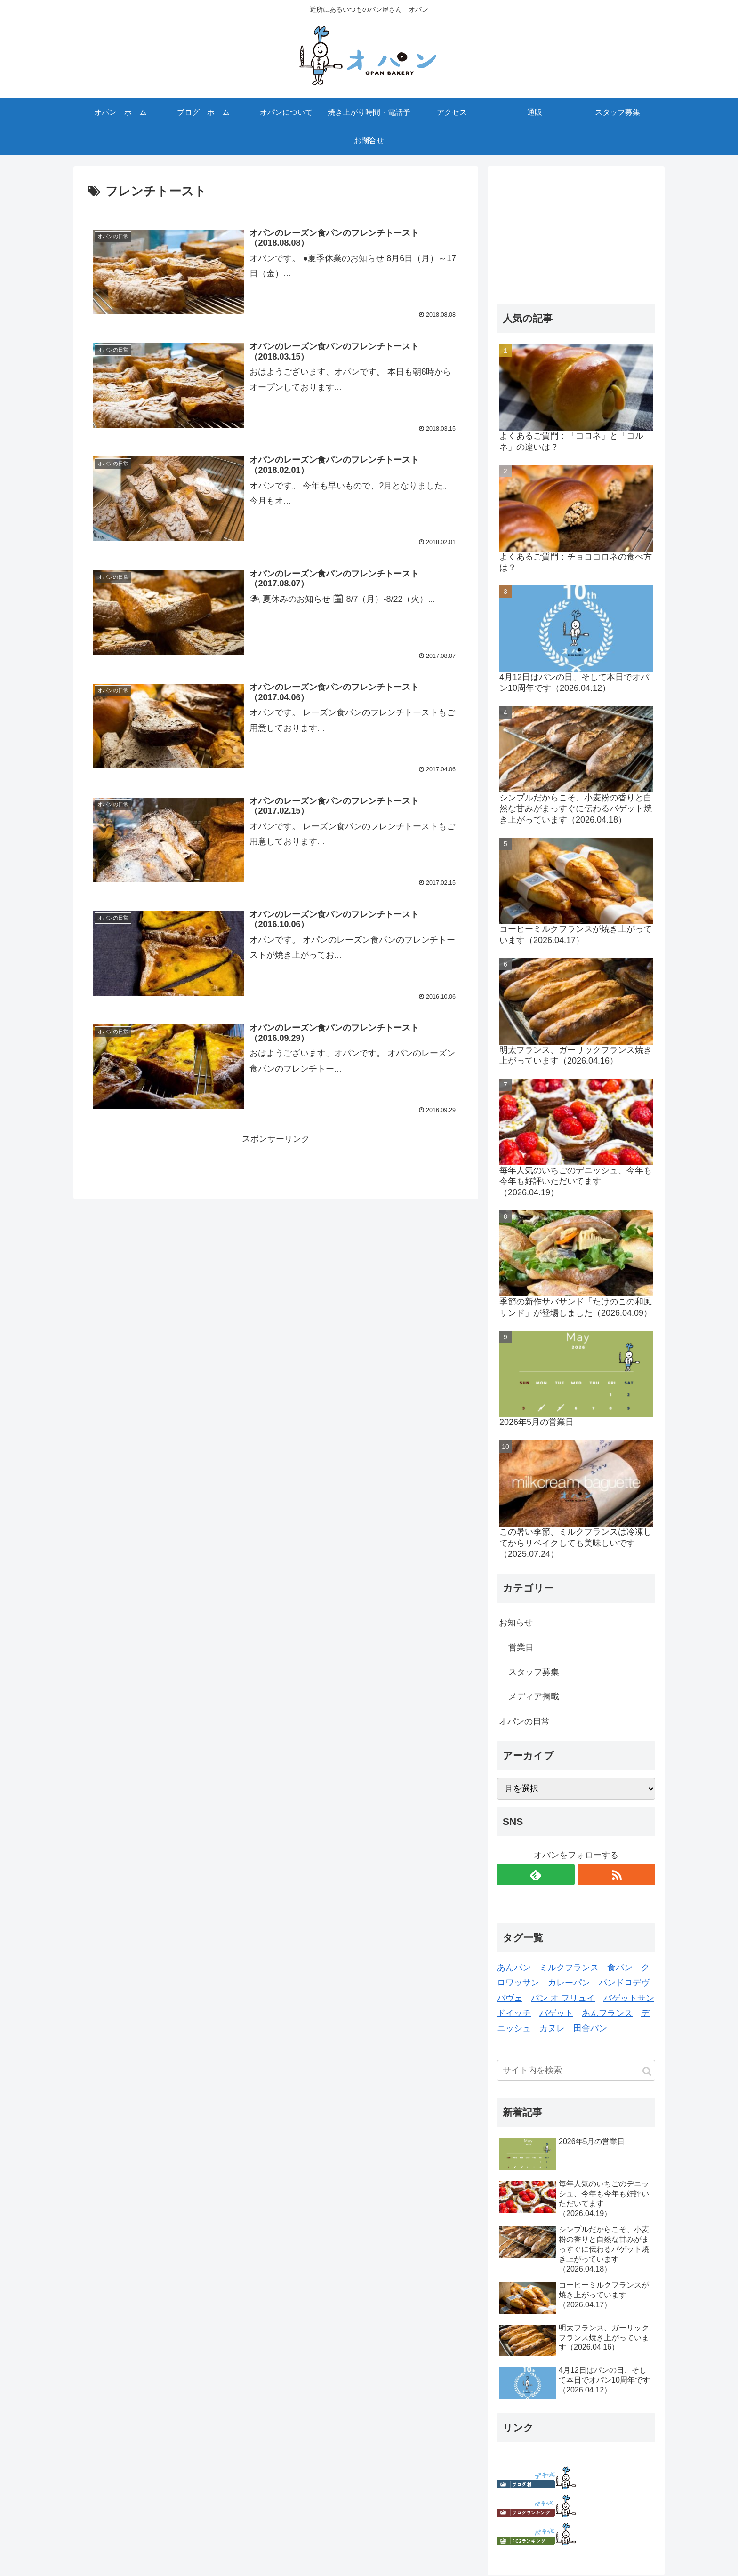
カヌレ (552, 2028)
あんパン (514, 1967)
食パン (620, 1967)
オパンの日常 (524, 1721)
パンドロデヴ (624, 1982)
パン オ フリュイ (563, 1998)
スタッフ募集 (533, 1672)
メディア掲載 (533, 1696)
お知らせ (516, 1622)
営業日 (521, 1647)
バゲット (556, 2013)
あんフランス (607, 2013)
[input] (576, 2070)
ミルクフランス (569, 1967)
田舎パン (590, 2028)
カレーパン (569, 1982)
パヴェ (509, 1998)
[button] (647, 2071)
